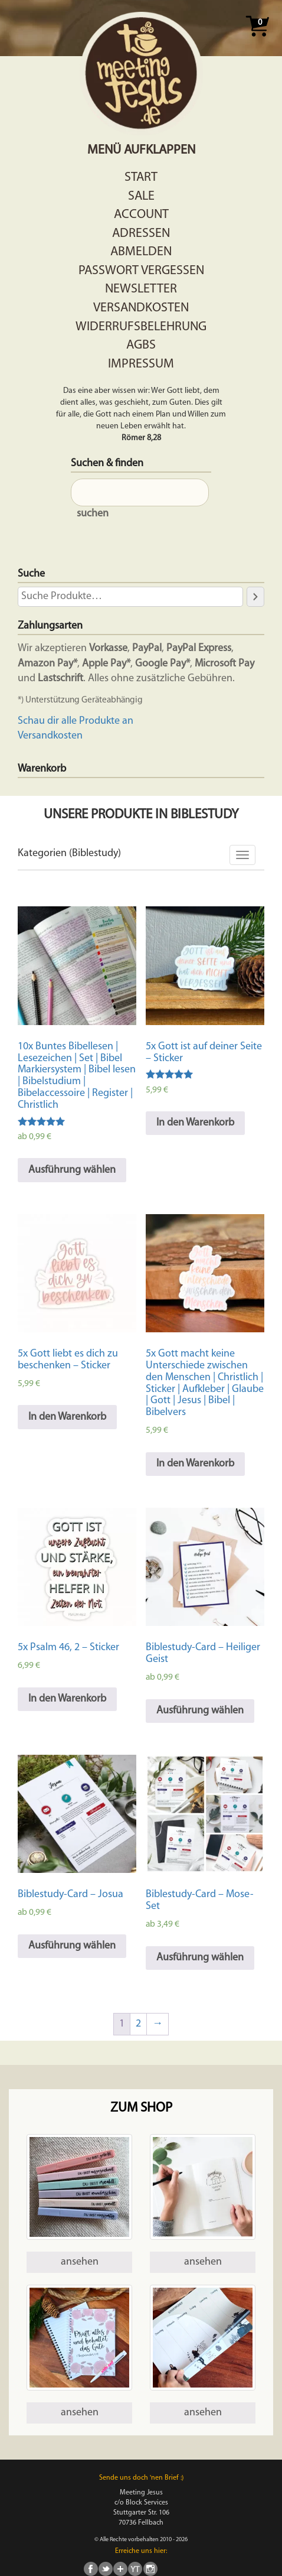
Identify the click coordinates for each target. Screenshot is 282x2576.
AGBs (141, 345)
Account (141, 215)
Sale (141, 196)
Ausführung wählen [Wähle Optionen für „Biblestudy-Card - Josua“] (72, 1945)
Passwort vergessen (141, 271)
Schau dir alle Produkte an (75, 721)
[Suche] (255, 597)
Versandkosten (141, 308)
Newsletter (141, 289)
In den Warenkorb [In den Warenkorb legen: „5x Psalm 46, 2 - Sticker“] (67, 1699)
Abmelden (141, 252)
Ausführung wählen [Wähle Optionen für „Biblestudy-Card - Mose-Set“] (200, 1957)
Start (141, 177)
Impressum (141, 364)
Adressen (141, 233)
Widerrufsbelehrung (141, 327)
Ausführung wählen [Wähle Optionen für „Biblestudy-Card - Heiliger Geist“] (200, 1710)
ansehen (80, 2262)
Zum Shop (141, 2108)
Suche (31, 574)
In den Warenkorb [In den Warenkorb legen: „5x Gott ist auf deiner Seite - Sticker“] (195, 1122)
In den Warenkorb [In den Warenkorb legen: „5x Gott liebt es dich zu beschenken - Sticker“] (67, 1417)
